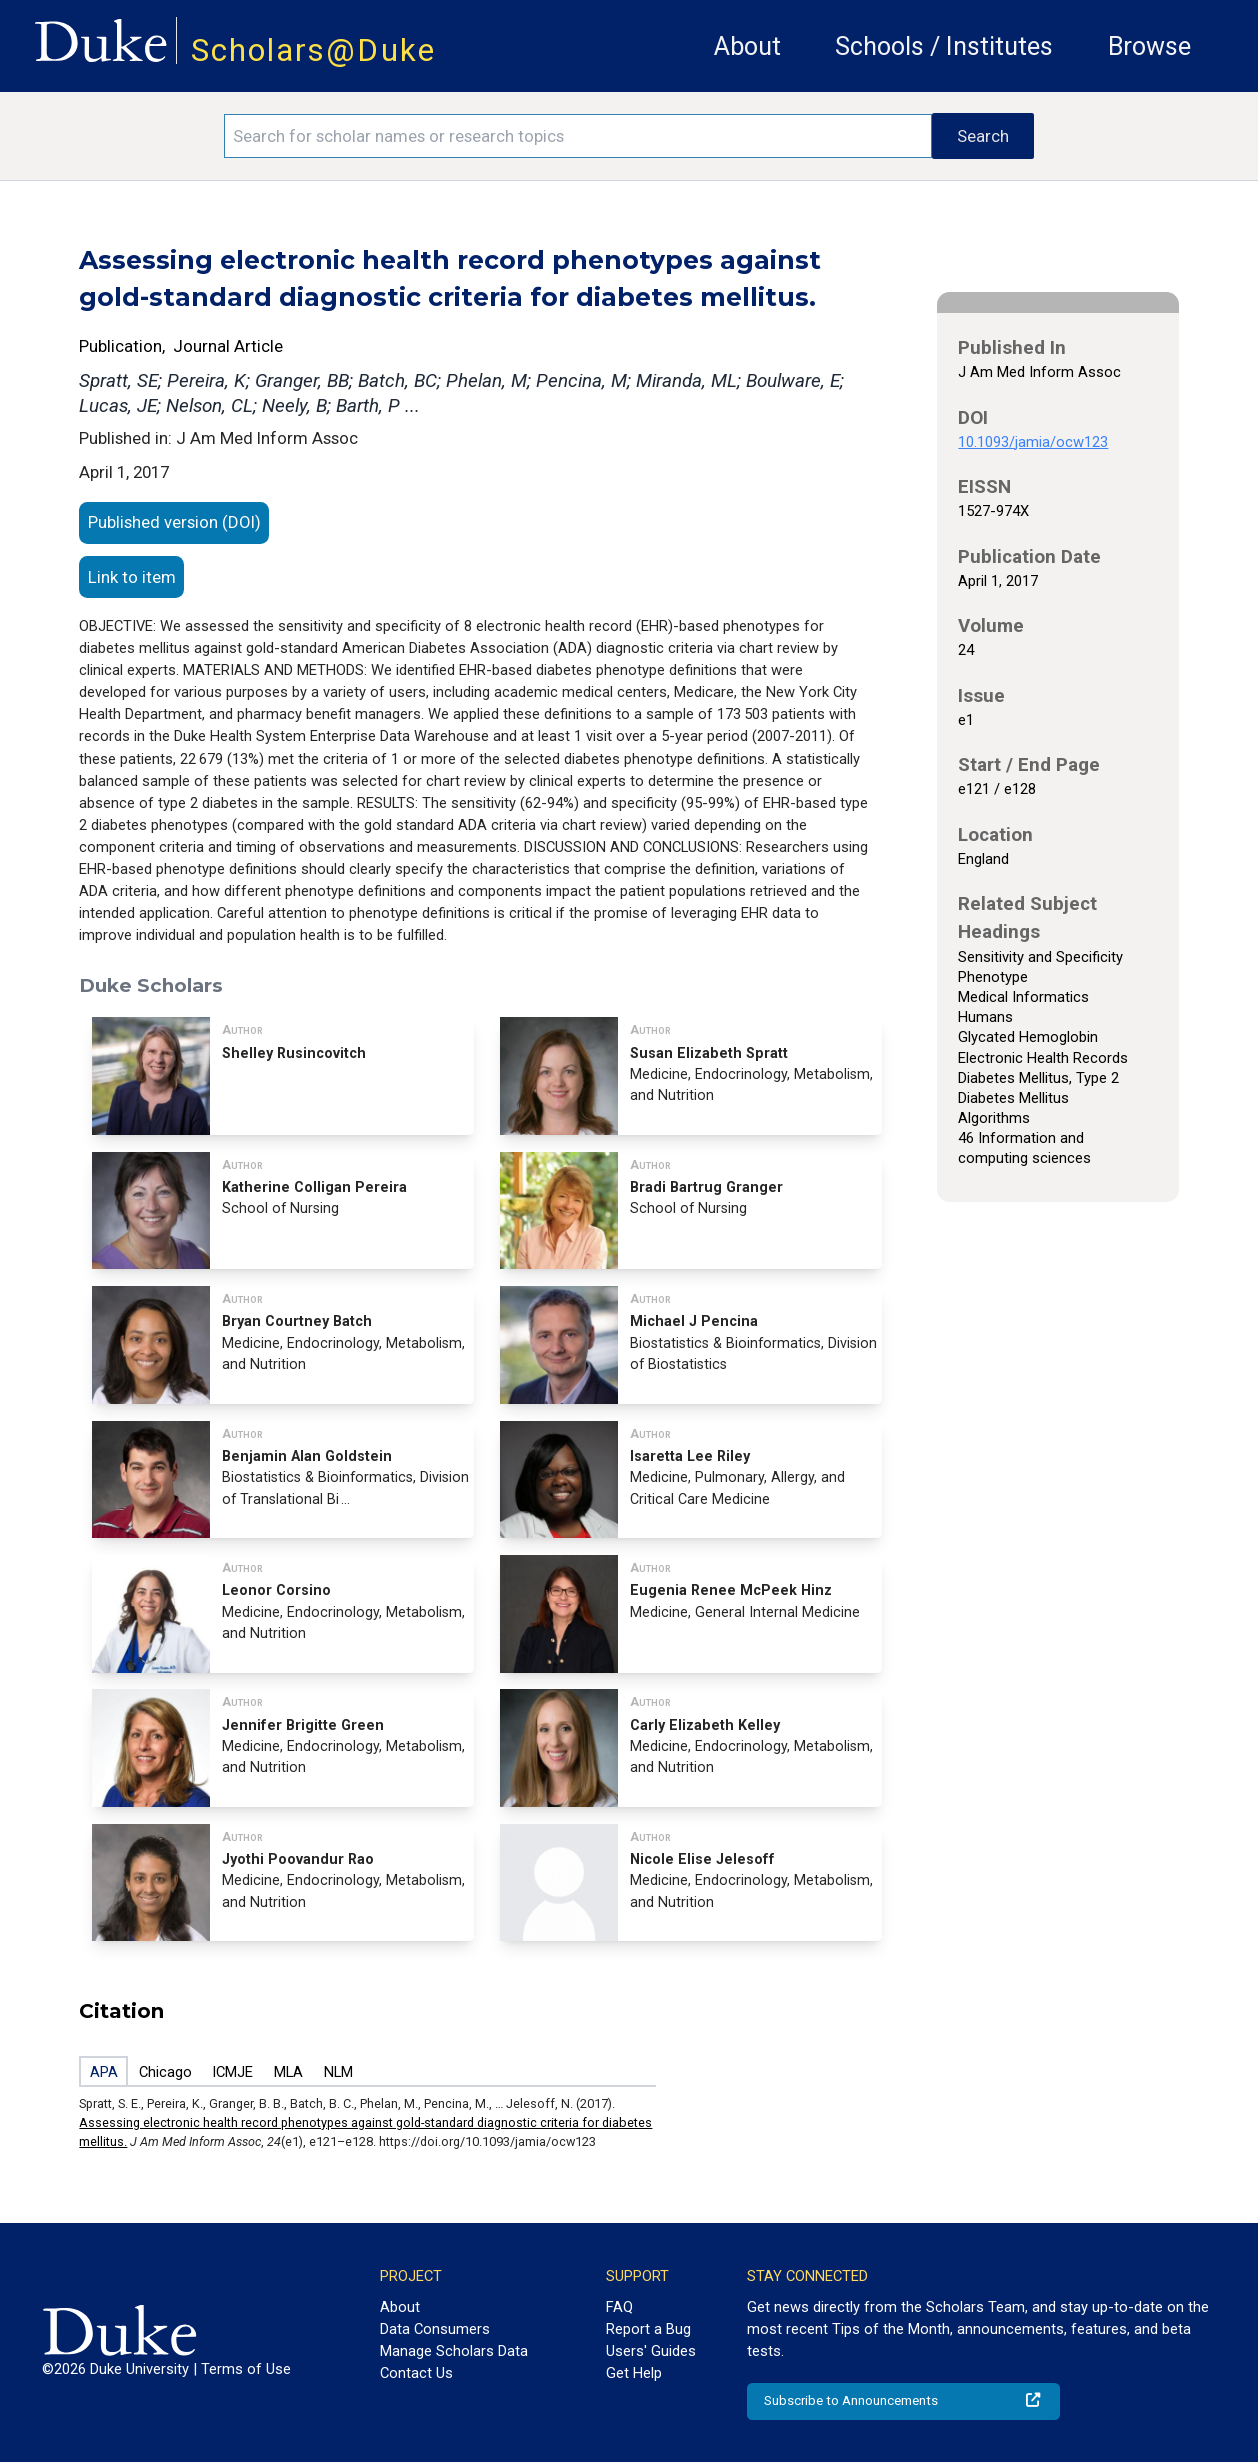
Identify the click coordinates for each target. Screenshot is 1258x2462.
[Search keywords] (578, 136)
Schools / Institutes (944, 46)
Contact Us (416, 2373)
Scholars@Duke (313, 50)
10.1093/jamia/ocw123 (1033, 442)
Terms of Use (246, 2369)
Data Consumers (435, 2329)
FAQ (619, 2307)
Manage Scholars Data (454, 2351)
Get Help (634, 2373)
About (747, 46)
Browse (1149, 46)
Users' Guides (651, 2351)
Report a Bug (648, 2329)
